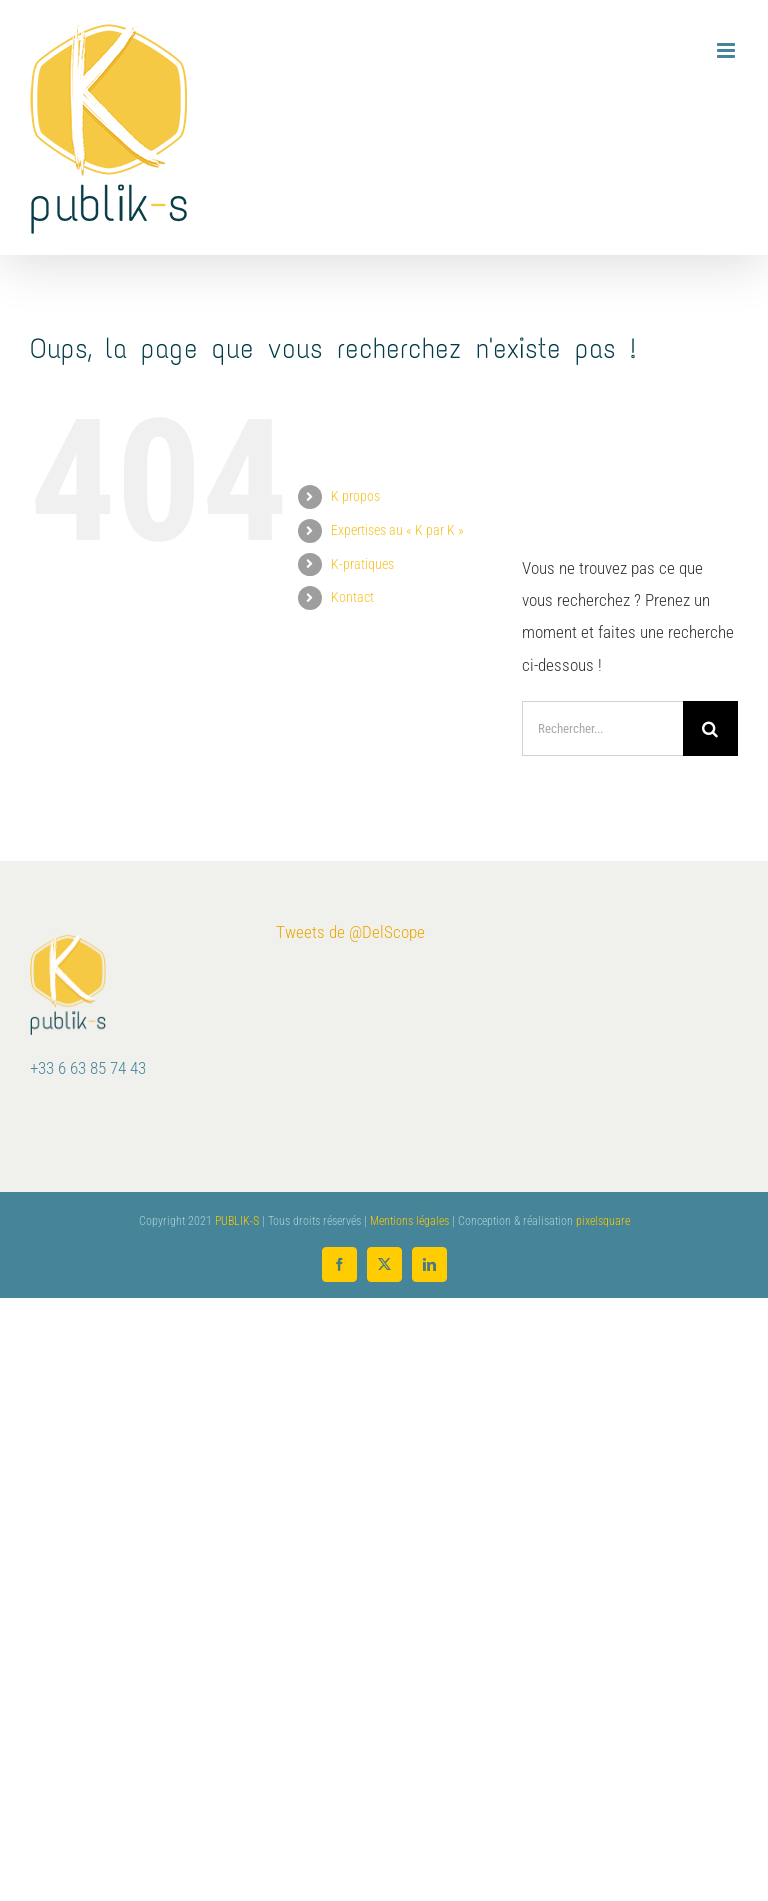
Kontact (352, 597)
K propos (355, 496)
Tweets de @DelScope (350, 932)
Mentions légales (409, 1221)
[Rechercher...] (602, 728)
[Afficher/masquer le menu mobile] (727, 50)
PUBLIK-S (237, 1221)
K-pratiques (362, 564)
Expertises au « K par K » (397, 530)
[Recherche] (710, 728)
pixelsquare (603, 1221)
